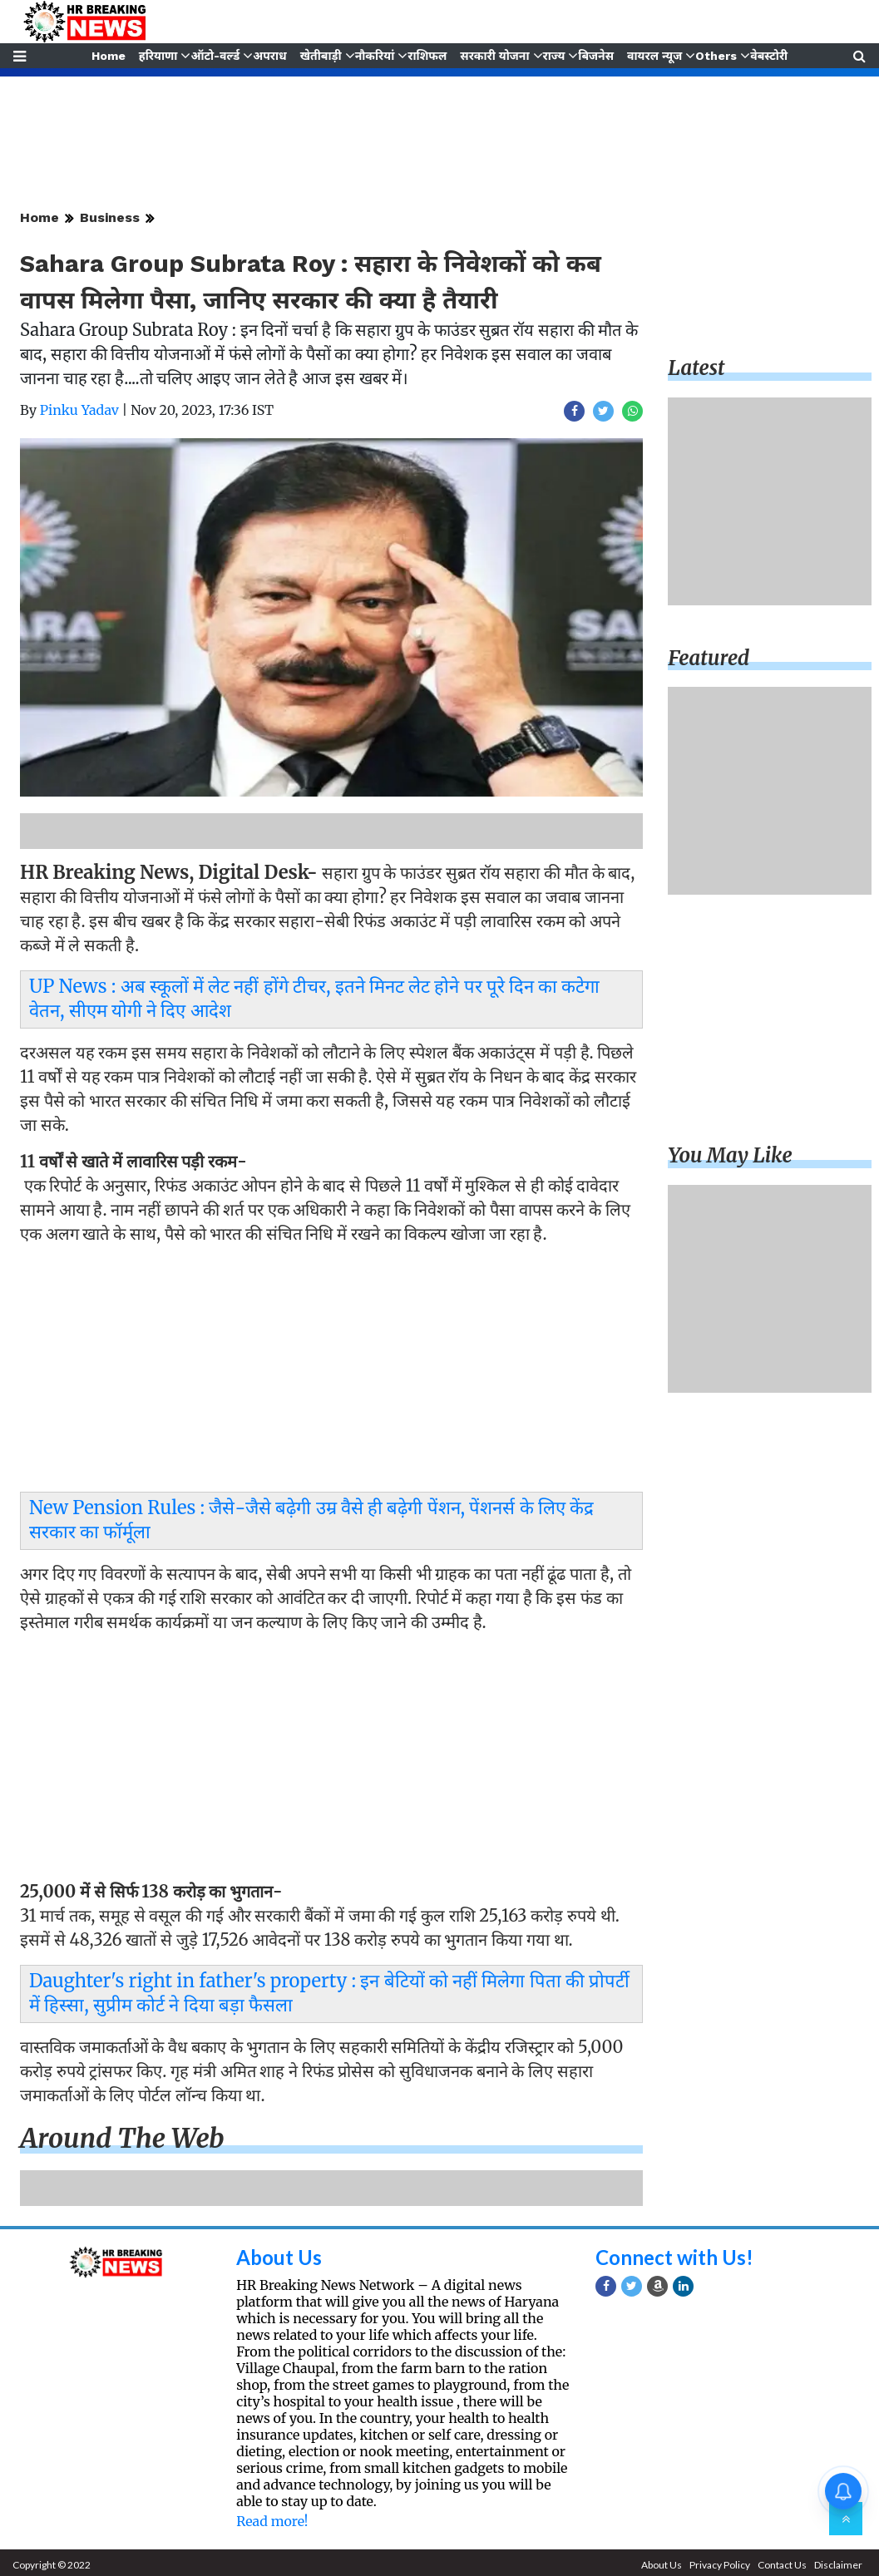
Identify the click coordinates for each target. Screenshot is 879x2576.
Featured (708, 658)
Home (108, 55)
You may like (730, 1155)
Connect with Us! (674, 2257)
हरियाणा (158, 55)
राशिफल (427, 55)
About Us (279, 2257)
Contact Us (782, 2565)
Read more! (272, 2521)
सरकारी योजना (494, 55)
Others (716, 55)
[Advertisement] (327, 1372)
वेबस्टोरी (769, 55)
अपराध (269, 55)
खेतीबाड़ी (321, 55)
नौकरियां (375, 55)
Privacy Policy (719, 2565)
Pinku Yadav (79, 410)
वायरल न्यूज (654, 55)
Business (110, 217)
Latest (696, 368)
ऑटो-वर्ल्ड (215, 55)
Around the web (122, 2138)
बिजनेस (596, 55)
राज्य (554, 55)
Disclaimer (838, 2565)
